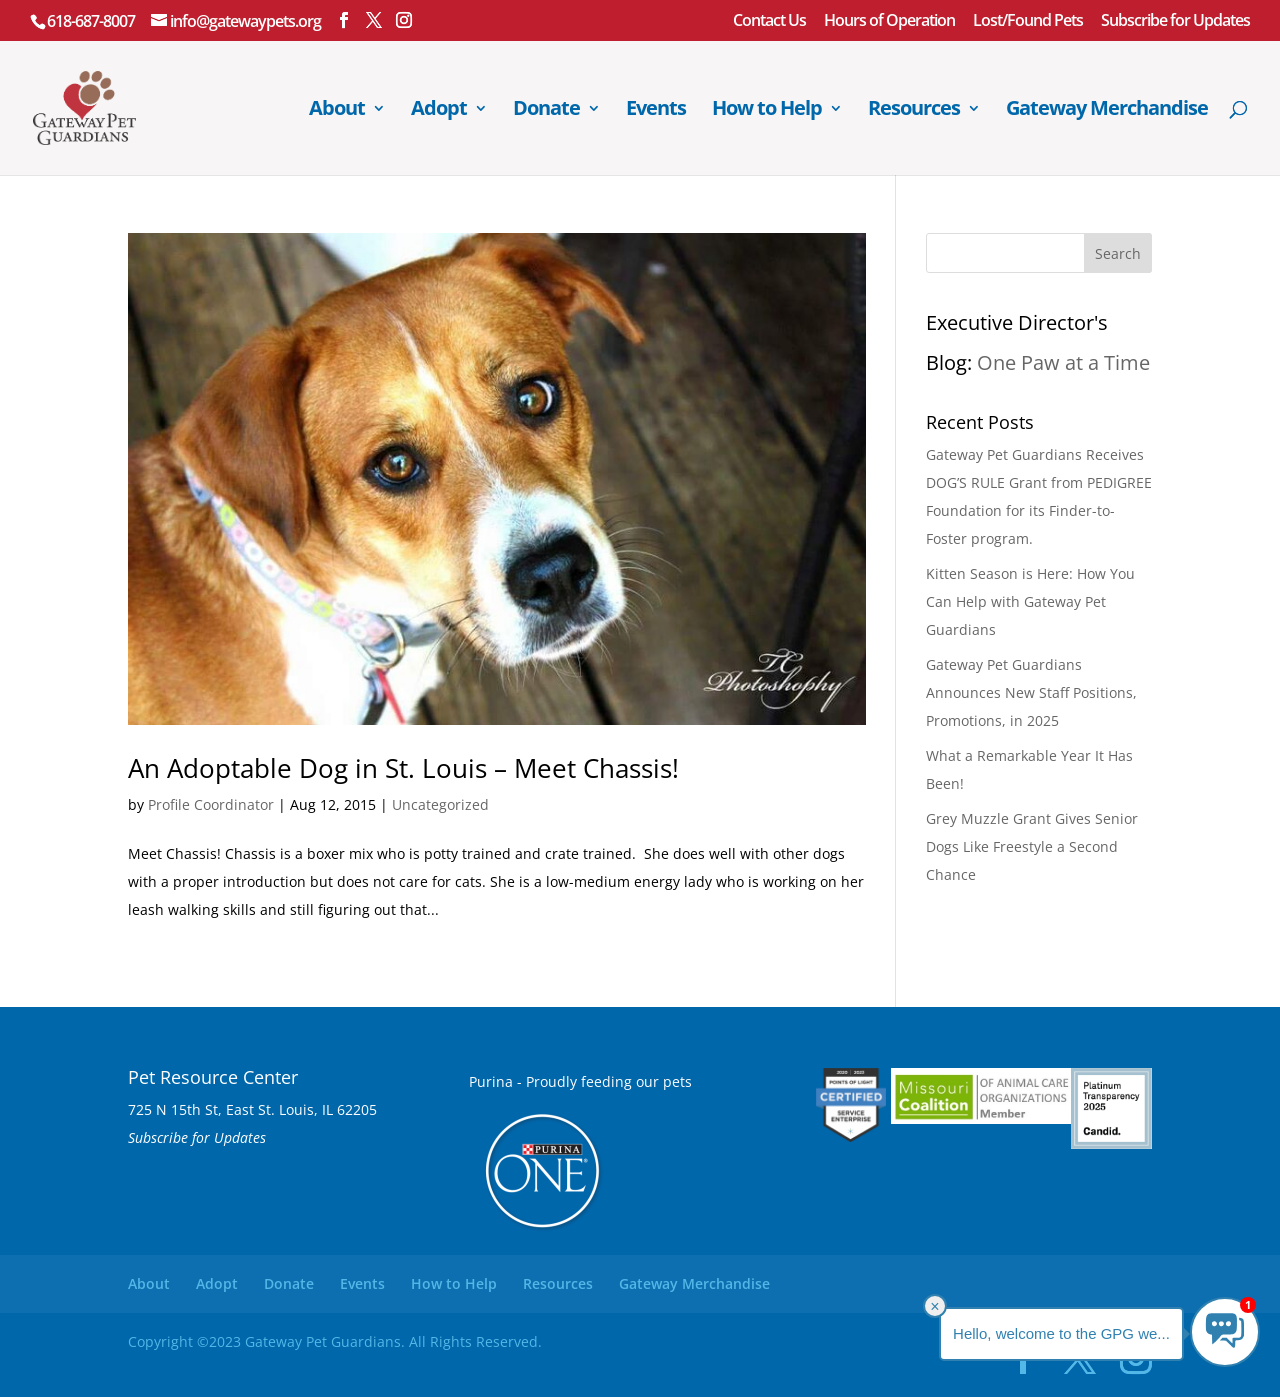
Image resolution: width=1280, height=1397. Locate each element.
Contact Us (769, 21)
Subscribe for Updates (1175, 21)
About (337, 111)
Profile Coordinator (211, 804)
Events (656, 111)
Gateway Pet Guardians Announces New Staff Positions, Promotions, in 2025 (1031, 692)
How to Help (767, 111)
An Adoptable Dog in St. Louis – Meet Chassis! (403, 768)
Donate (546, 111)
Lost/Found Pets (1028, 21)
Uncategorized (440, 804)
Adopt (439, 111)
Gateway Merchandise (1107, 111)
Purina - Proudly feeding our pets (580, 1081)
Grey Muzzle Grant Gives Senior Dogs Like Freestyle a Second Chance (1032, 846)
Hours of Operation (889, 21)
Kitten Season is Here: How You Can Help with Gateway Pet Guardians (1030, 601)
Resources (914, 111)
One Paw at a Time (1063, 362)
